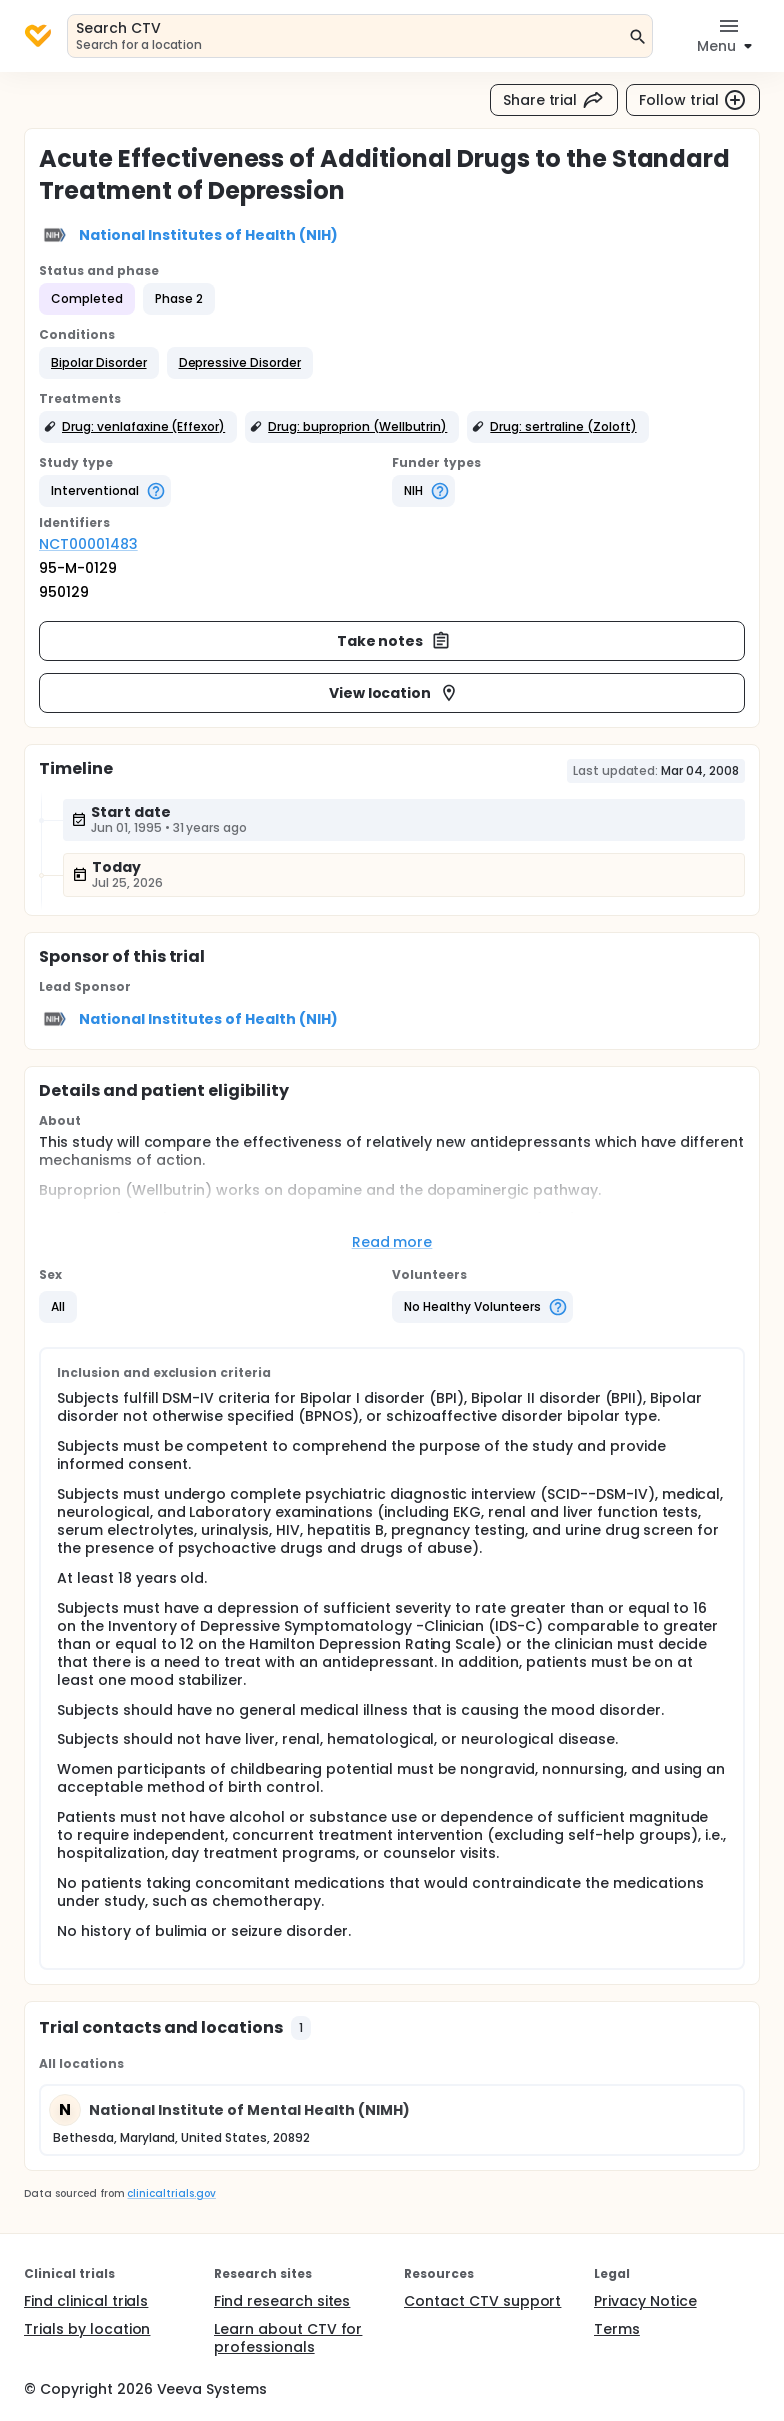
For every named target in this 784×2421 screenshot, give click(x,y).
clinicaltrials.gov (171, 2193)
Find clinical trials (86, 2301)
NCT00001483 (88, 544)
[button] (99, 363)
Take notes (394, 641)
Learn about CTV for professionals (288, 2338)
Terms (617, 2329)
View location (394, 693)
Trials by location (87, 2329)
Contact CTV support (482, 2301)
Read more (392, 1242)
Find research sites (282, 2301)
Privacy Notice (645, 2301)
